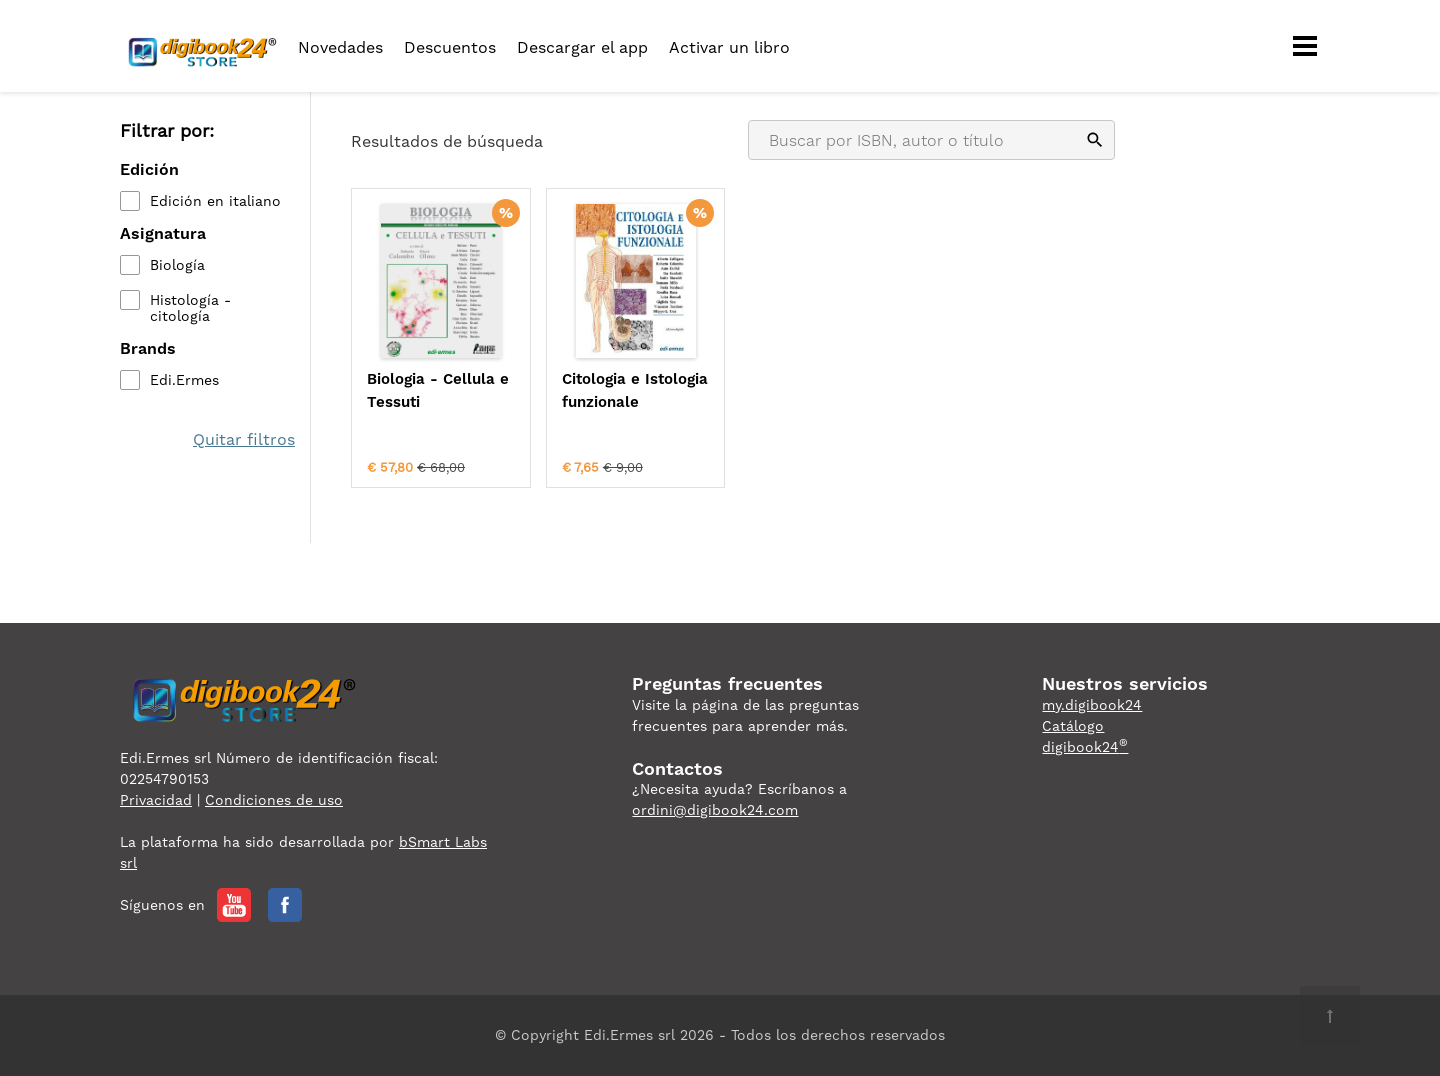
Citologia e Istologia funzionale (635, 390)
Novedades (340, 47)
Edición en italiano (215, 201)
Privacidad (156, 800)
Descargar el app (582, 47)
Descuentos (450, 47)
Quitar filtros (244, 439)
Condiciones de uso (274, 800)
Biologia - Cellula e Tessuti (438, 390)
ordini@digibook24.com (715, 810)
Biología (177, 265)
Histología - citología (190, 308)
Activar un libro (729, 47)
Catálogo (1073, 726)
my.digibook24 (1092, 705)
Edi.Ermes (184, 380)
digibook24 (1085, 747)
